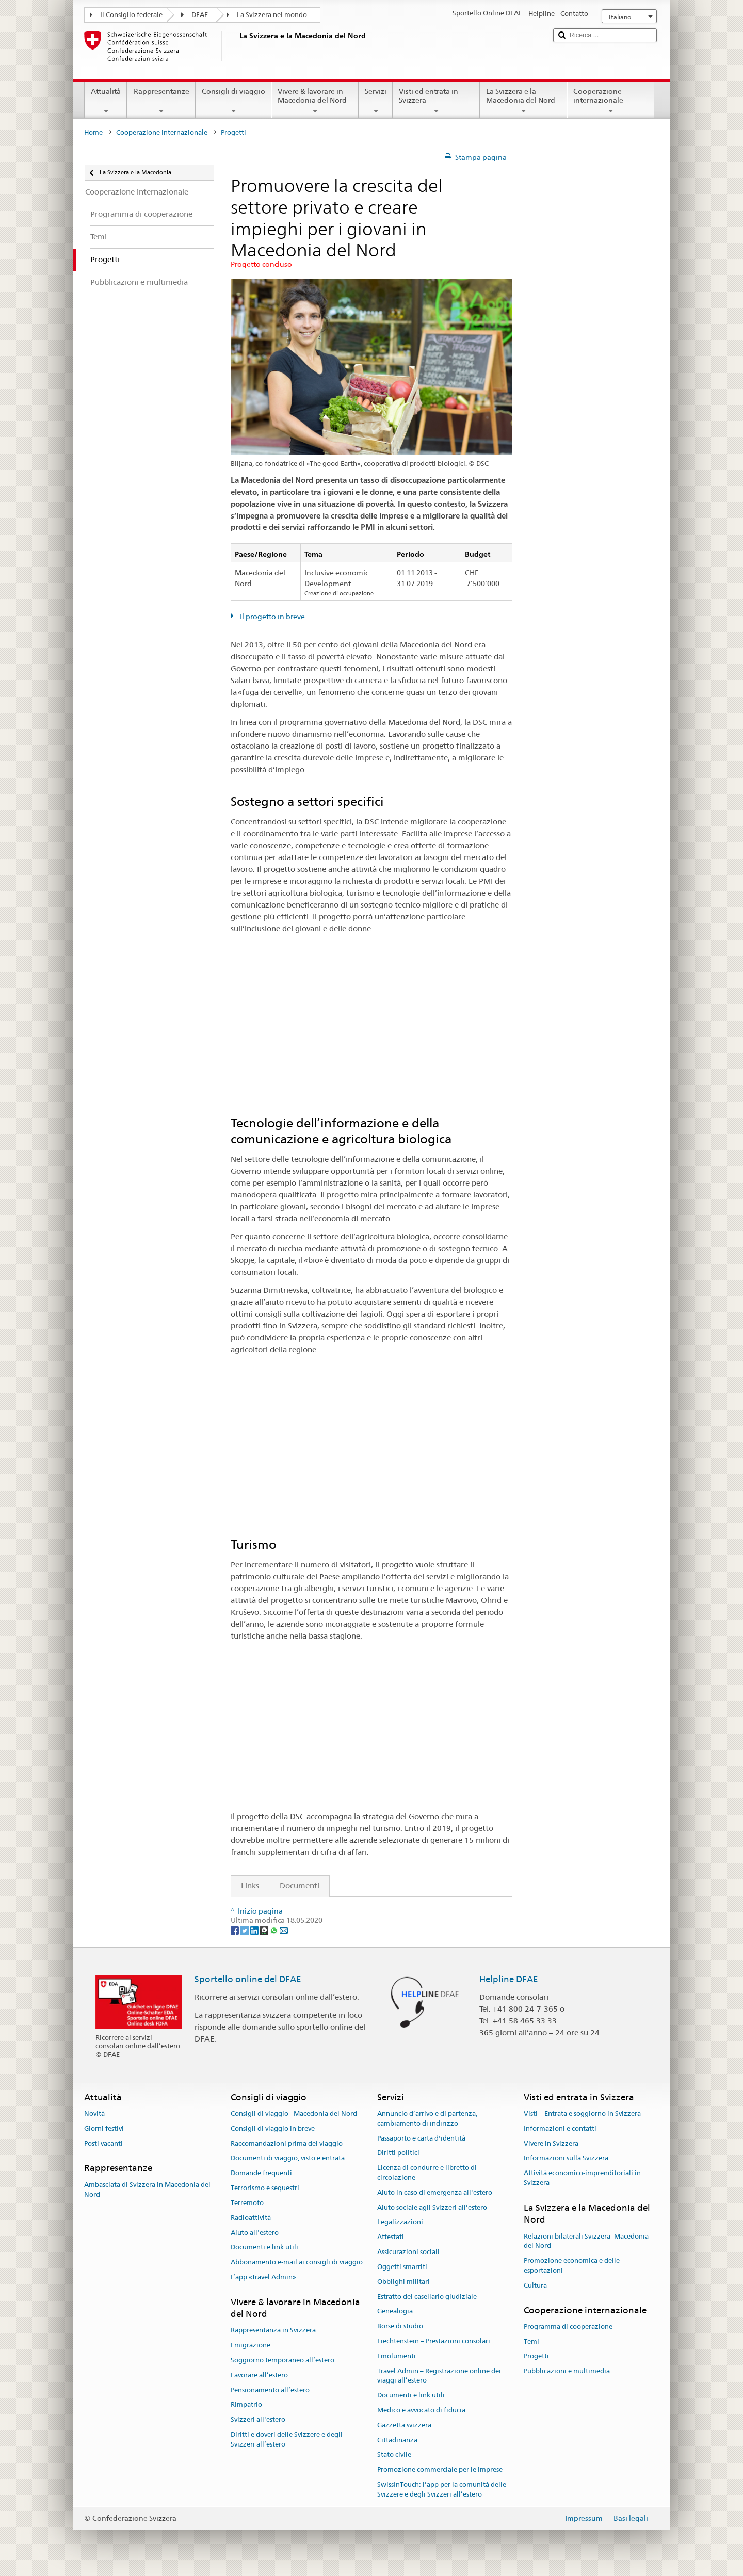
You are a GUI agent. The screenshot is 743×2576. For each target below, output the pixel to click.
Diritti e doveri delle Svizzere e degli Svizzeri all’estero (287, 2439)
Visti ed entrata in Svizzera (436, 101)
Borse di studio (400, 2326)
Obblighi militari (403, 2282)
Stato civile (394, 2455)
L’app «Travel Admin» (263, 2277)
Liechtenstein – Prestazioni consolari (433, 2341)
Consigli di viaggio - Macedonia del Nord (294, 2113)
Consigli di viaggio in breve (273, 2128)
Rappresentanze (161, 101)
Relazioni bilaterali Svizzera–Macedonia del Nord (586, 2241)
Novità (94, 2113)
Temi (531, 2341)
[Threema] (265, 1930)
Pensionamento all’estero (270, 2390)
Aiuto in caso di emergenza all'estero (434, 2192)
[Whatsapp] (275, 1930)
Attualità (105, 101)
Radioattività (251, 2218)
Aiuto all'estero (255, 2233)
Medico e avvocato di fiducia (421, 2410)
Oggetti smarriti (402, 2267)
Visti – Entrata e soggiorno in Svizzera (582, 2113)
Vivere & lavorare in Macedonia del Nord (315, 101)
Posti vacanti (103, 2143)
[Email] (284, 1930)
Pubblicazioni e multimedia (567, 2371)
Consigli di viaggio (233, 101)
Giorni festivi (104, 2128)
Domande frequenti (261, 2173)
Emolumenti (396, 2356)
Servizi (375, 101)
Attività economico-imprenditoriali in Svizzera (582, 2178)
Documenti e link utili (264, 2247)
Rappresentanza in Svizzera (273, 2331)
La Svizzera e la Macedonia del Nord (523, 101)
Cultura (535, 2285)
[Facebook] (235, 1930)
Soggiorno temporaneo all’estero (282, 2360)
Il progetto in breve (271, 616)
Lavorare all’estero (259, 2375)
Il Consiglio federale (131, 15)
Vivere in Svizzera (551, 2143)
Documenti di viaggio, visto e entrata (288, 2158)
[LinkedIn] (255, 1930)
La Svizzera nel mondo (272, 15)
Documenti (299, 1885)
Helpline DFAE (508, 1979)
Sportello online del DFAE (248, 1979)
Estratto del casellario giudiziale (427, 2296)
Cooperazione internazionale (611, 101)
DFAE (199, 15)
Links (245, 1885)
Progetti (536, 2356)
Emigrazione (250, 2345)
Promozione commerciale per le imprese (440, 2470)
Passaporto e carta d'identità (421, 2138)
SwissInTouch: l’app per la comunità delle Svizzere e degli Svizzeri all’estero (441, 2489)
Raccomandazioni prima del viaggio (287, 2143)
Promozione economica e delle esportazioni (572, 2265)
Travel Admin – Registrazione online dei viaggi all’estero (439, 2376)
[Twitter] (245, 1930)
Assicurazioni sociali (408, 2252)
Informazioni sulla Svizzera (566, 2158)
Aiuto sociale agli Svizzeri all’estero (432, 2207)
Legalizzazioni (400, 2222)
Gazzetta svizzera (404, 2425)
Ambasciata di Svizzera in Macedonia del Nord (147, 2189)
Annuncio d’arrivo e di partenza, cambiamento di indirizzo (427, 2118)
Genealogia (395, 2311)
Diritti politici (398, 2153)
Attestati (390, 2237)
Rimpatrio (246, 2405)
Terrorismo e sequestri (265, 2188)
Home (93, 132)
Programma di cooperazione (568, 2326)
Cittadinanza (397, 2440)
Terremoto (247, 2203)
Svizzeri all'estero (258, 2420)
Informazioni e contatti (560, 2128)
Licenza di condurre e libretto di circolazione (427, 2172)
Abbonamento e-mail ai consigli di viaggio (297, 2262)
